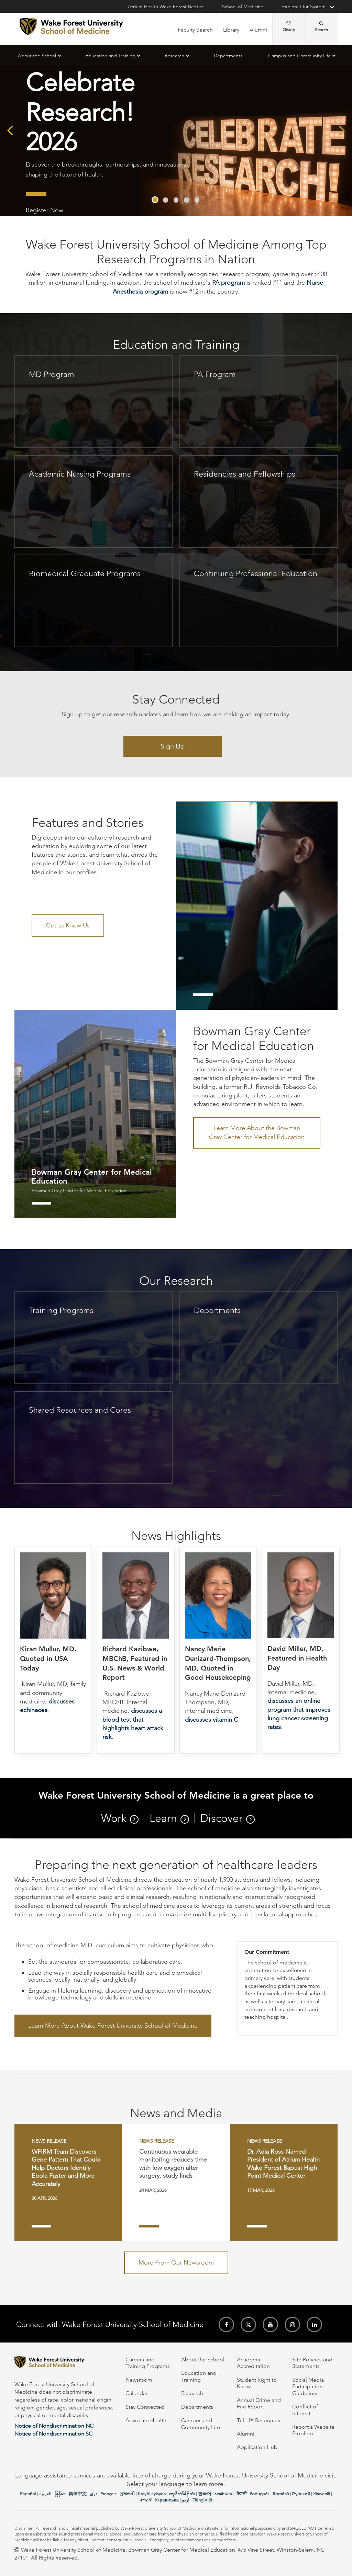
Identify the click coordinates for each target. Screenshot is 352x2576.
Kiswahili (321, 2493)
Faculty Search (195, 29)
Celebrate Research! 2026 (80, 112)
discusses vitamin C (211, 1719)
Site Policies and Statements (312, 2362)
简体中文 (78, 2493)
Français (108, 2493)
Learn (163, 1818)
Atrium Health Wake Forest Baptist (165, 6)
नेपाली (241, 2493)
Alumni (258, 29)
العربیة (45, 2493)
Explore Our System (304, 6)
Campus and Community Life (299, 56)
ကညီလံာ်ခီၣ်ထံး (182, 2493)
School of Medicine (242, 6)
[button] (155, 200)
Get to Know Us (68, 925)
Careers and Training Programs (147, 2362)
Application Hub (257, 2447)
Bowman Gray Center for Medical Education (79, 1191)
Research (174, 56)
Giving (289, 26)
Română (281, 2493)
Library (231, 29)
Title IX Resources (258, 2420)
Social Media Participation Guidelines (308, 2386)
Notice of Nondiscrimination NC (54, 2426)
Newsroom (138, 2379)
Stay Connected (144, 2407)
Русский (301, 2493)
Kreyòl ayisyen (152, 2493)
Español (28, 2493)
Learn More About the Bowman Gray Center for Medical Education (257, 1132)
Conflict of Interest (305, 2409)
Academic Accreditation (253, 2362)
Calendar (136, 2393)
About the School (37, 56)
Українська (167, 2500)
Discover (221, 1818)
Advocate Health (145, 2420)
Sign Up (173, 746)
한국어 (204, 2493)
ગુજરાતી (127, 2493)
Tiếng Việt (202, 2500)
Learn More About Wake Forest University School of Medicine (113, 2025)
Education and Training (110, 56)
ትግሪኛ (146, 2500)
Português (260, 2493)
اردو (185, 2500)
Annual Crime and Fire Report (259, 2403)
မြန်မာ (60, 2493)
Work (113, 1818)
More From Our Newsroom (176, 2262)
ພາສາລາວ (223, 2493)
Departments (228, 56)
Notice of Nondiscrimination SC (53, 2433)
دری (93, 2493)
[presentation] (10, 130)
